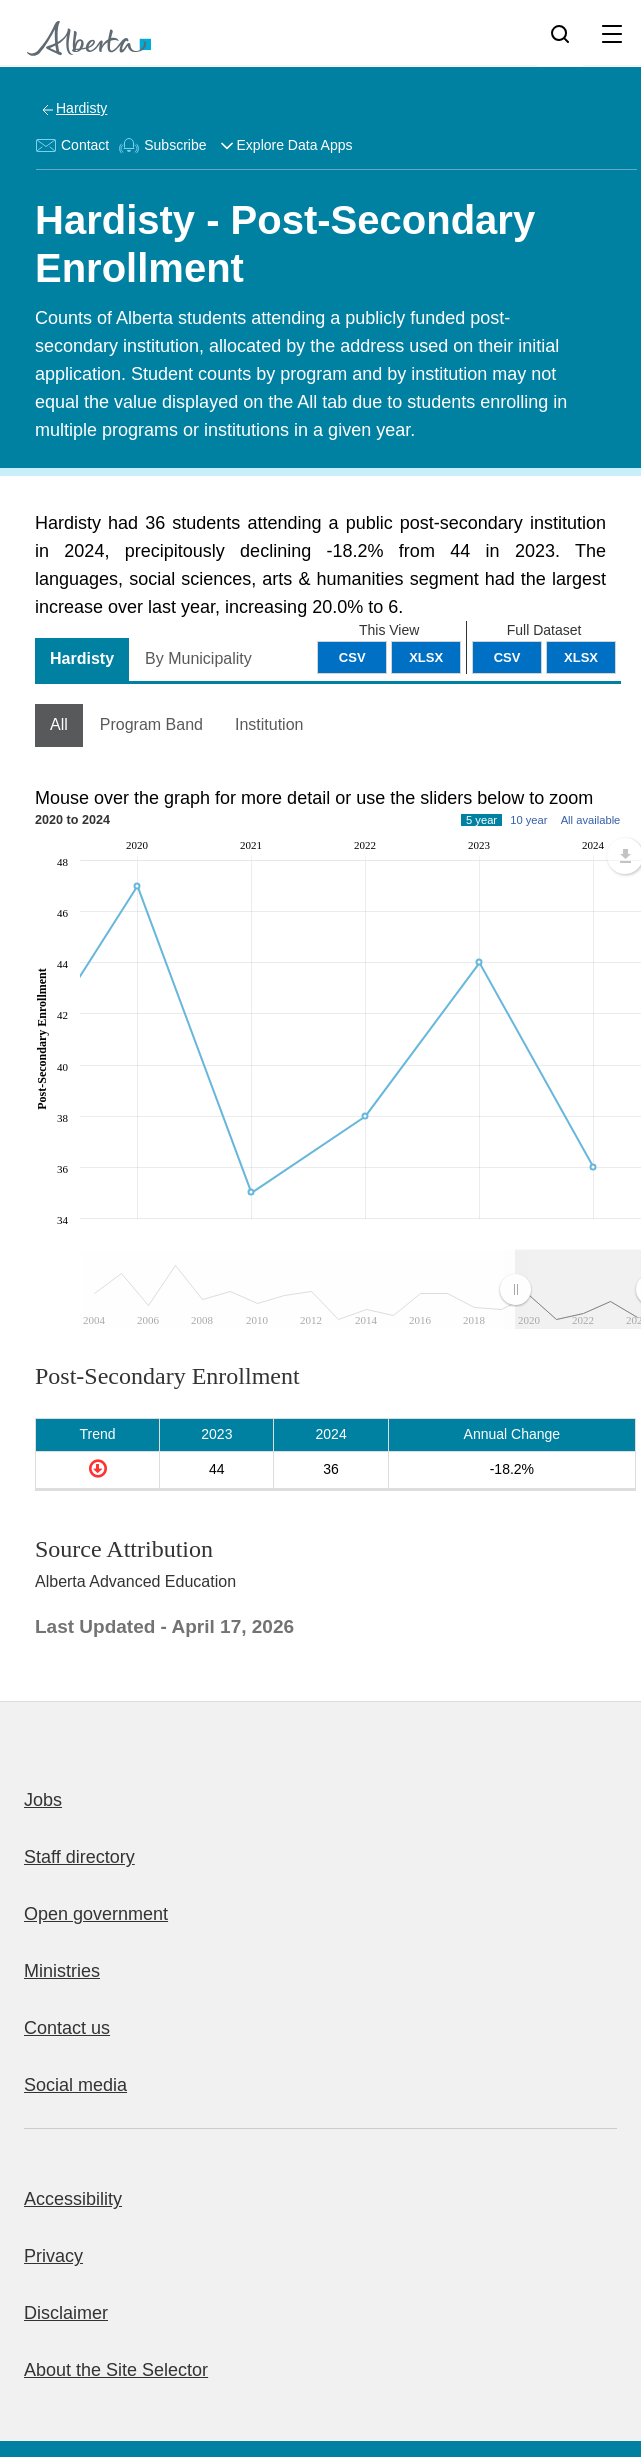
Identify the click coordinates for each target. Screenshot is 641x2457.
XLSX (581, 657)
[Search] (560, 33)
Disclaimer (66, 2313)
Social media (75, 2085)
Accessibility (73, 2199)
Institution (269, 724)
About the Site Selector (116, 2370)
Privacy (53, 2256)
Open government (96, 1914)
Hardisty (81, 108)
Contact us (67, 2028)
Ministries (62, 1971)
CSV (507, 657)
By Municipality (198, 658)
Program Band (151, 724)
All (59, 724)
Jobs (43, 1800)
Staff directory (79, 1857)
